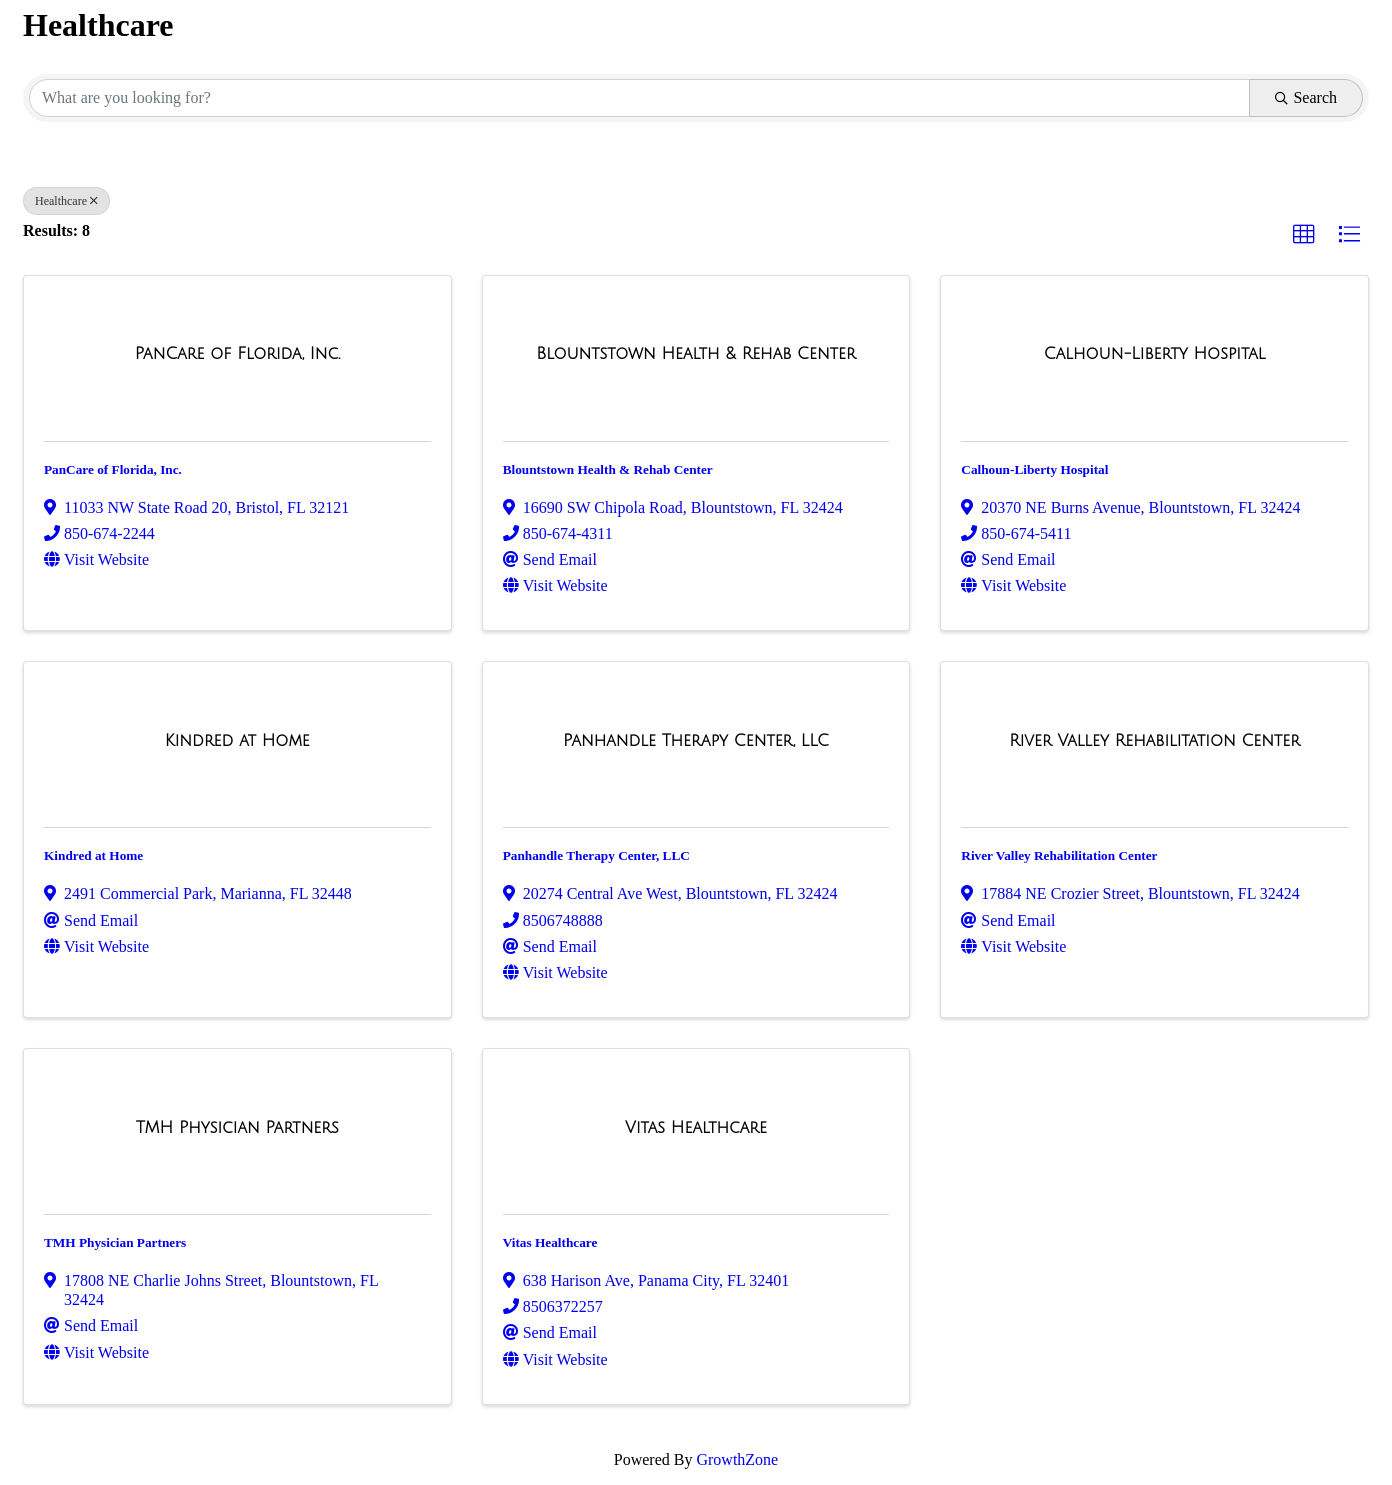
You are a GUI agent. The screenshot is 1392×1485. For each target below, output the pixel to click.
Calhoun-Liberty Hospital (1034, 469)
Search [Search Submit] (1306, 97)
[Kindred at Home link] (237, 741)
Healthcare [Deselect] (66, 201)
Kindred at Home (93, 855)
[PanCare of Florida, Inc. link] (237, 354)
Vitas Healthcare (550, 1242)
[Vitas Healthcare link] (696, 1128)
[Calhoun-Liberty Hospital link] (1155, 354)
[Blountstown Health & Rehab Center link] (695, 354)
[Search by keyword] (639, 98)
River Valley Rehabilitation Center (1059, 855)
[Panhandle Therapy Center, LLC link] (696, 741)
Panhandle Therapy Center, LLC (596, 855)
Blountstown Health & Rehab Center (608, 469)
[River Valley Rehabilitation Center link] (1154, 741)
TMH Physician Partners (115, 1242)
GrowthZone (737, 1459)
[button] (1304, 235)
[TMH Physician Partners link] (237, 1128)
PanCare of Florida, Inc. (113, 469)
